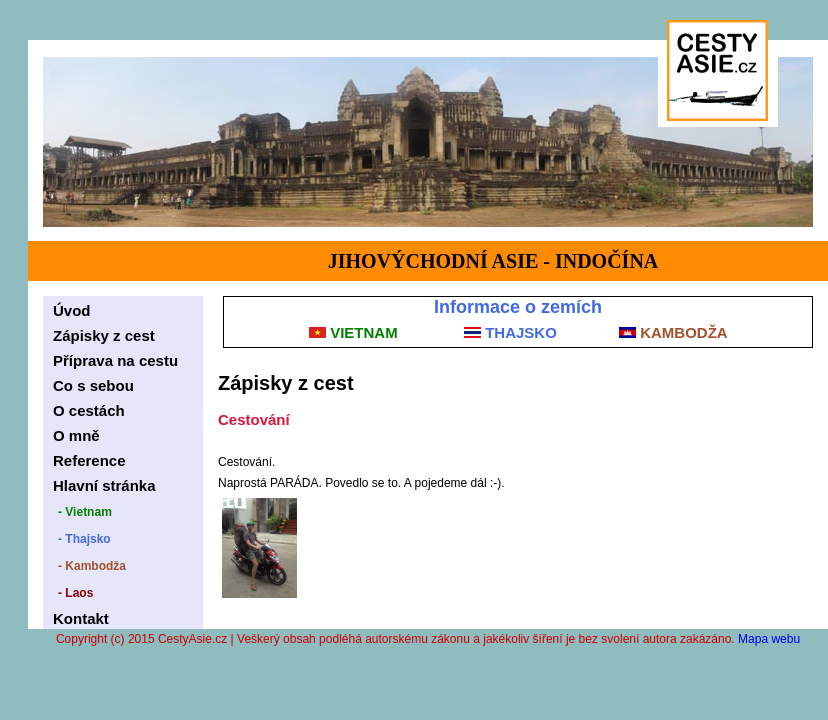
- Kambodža (92, 566)
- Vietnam (85, 512)
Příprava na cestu (115, 360)
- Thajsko (84, 539)
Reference (89, 460)
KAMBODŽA (673, 332)
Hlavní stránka (104, 485)
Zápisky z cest (104, 335)
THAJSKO (510, 332)
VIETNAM (353, 332)
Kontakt (81, 618)
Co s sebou (93, 385)
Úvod (72, 310)
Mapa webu (769, 639)
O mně (76, 435)
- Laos (75, 593)
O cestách (89, 410)
